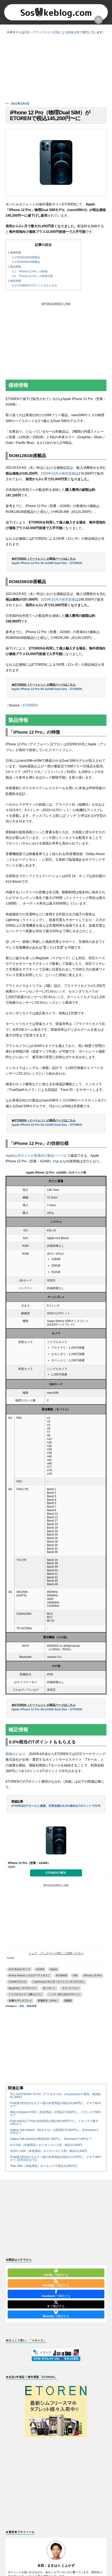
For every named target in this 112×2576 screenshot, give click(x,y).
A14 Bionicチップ (19, 1973)
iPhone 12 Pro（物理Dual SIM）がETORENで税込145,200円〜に (50, 117)
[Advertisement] (56, 68)
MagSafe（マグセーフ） (23, 1992)
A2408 (40, 1973)
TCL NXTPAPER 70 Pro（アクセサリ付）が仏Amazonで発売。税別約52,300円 (55, 2100)
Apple (54, 1973)
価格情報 (14, 256)
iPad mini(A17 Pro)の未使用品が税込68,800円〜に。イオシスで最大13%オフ (54, 2127)
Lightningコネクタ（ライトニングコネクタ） (59, 1986)
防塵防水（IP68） (48, 2005)
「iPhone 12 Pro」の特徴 (29, 275)
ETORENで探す (56, 1877)
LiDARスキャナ (18, 1986)
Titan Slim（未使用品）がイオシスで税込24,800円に (44, 2170)
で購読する (56, 2277)
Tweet (10, 1962)
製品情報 (14, 271)
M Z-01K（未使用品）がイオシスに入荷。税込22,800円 (46, 2149)
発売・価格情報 (28, 2010)
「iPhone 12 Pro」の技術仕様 (32, 280)
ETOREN (30, 710)
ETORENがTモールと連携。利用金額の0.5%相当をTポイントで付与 (55, 1810)
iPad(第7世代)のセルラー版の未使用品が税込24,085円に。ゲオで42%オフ (55, 2109)
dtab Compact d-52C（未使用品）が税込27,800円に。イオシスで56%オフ (55, 2118)
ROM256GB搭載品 (26, 266)
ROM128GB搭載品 (26, 261)
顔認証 (68, 2005)
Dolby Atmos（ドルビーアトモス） (29, 1980)
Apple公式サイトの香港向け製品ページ (35, 1160)
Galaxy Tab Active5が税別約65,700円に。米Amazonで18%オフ (51, 2143)
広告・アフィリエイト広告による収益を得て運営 (56, 32)
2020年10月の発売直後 (58, 478)
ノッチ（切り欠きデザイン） (65, 1998)
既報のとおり (16, 1758)
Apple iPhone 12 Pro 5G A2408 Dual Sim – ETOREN (46, 567)
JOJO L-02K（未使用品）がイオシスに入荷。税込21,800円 (48, 2155)
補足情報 (14, 285)
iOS (75, 1980)
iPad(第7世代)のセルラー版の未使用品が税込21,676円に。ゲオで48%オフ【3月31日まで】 (55, 2163)
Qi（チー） (49, 1992)
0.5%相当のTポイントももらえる (34, 289)
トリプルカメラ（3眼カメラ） (26, 1998)
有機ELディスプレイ (20, 2005)
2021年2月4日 (19, 103)
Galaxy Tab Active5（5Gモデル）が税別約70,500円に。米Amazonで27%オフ (54, 2136)
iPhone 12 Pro (93, 1980)
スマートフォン (70, 1992)
